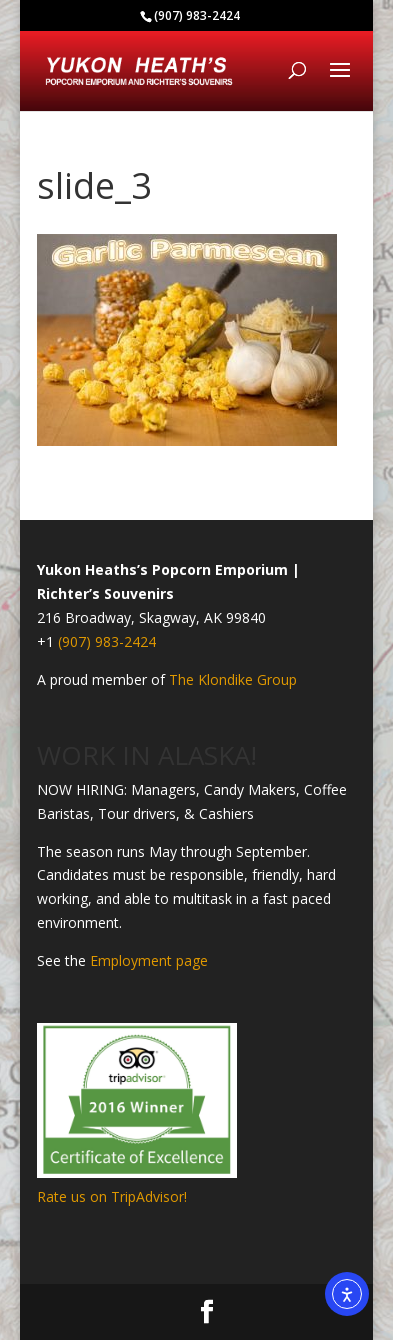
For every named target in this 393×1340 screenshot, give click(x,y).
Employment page (149, 960)
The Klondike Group (233, 679)
